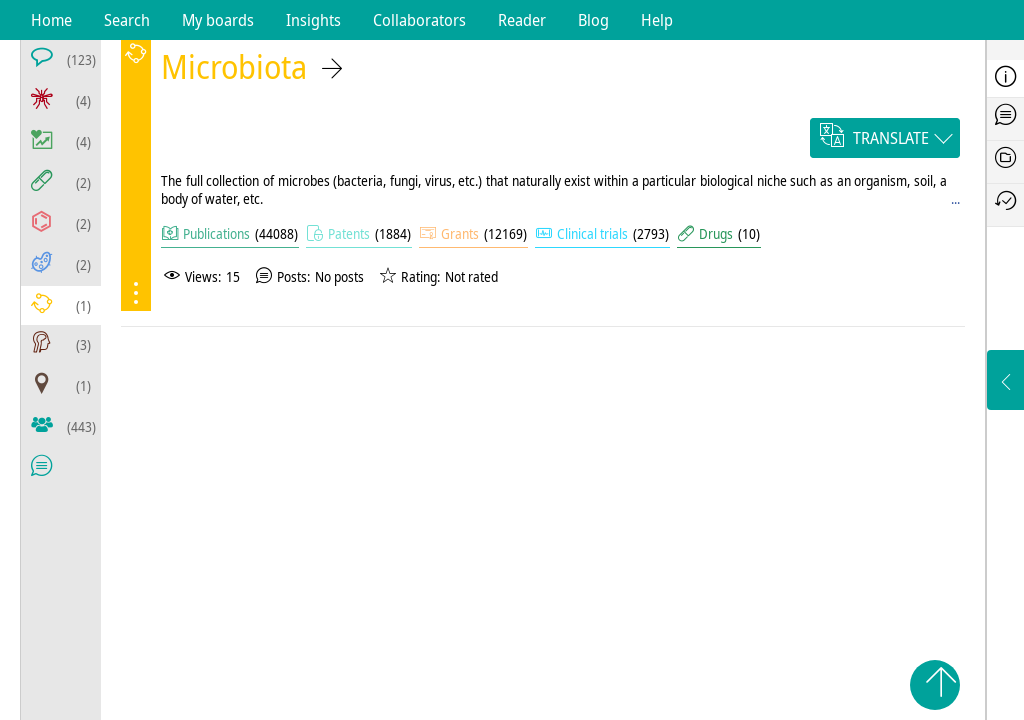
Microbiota (234, 66)
